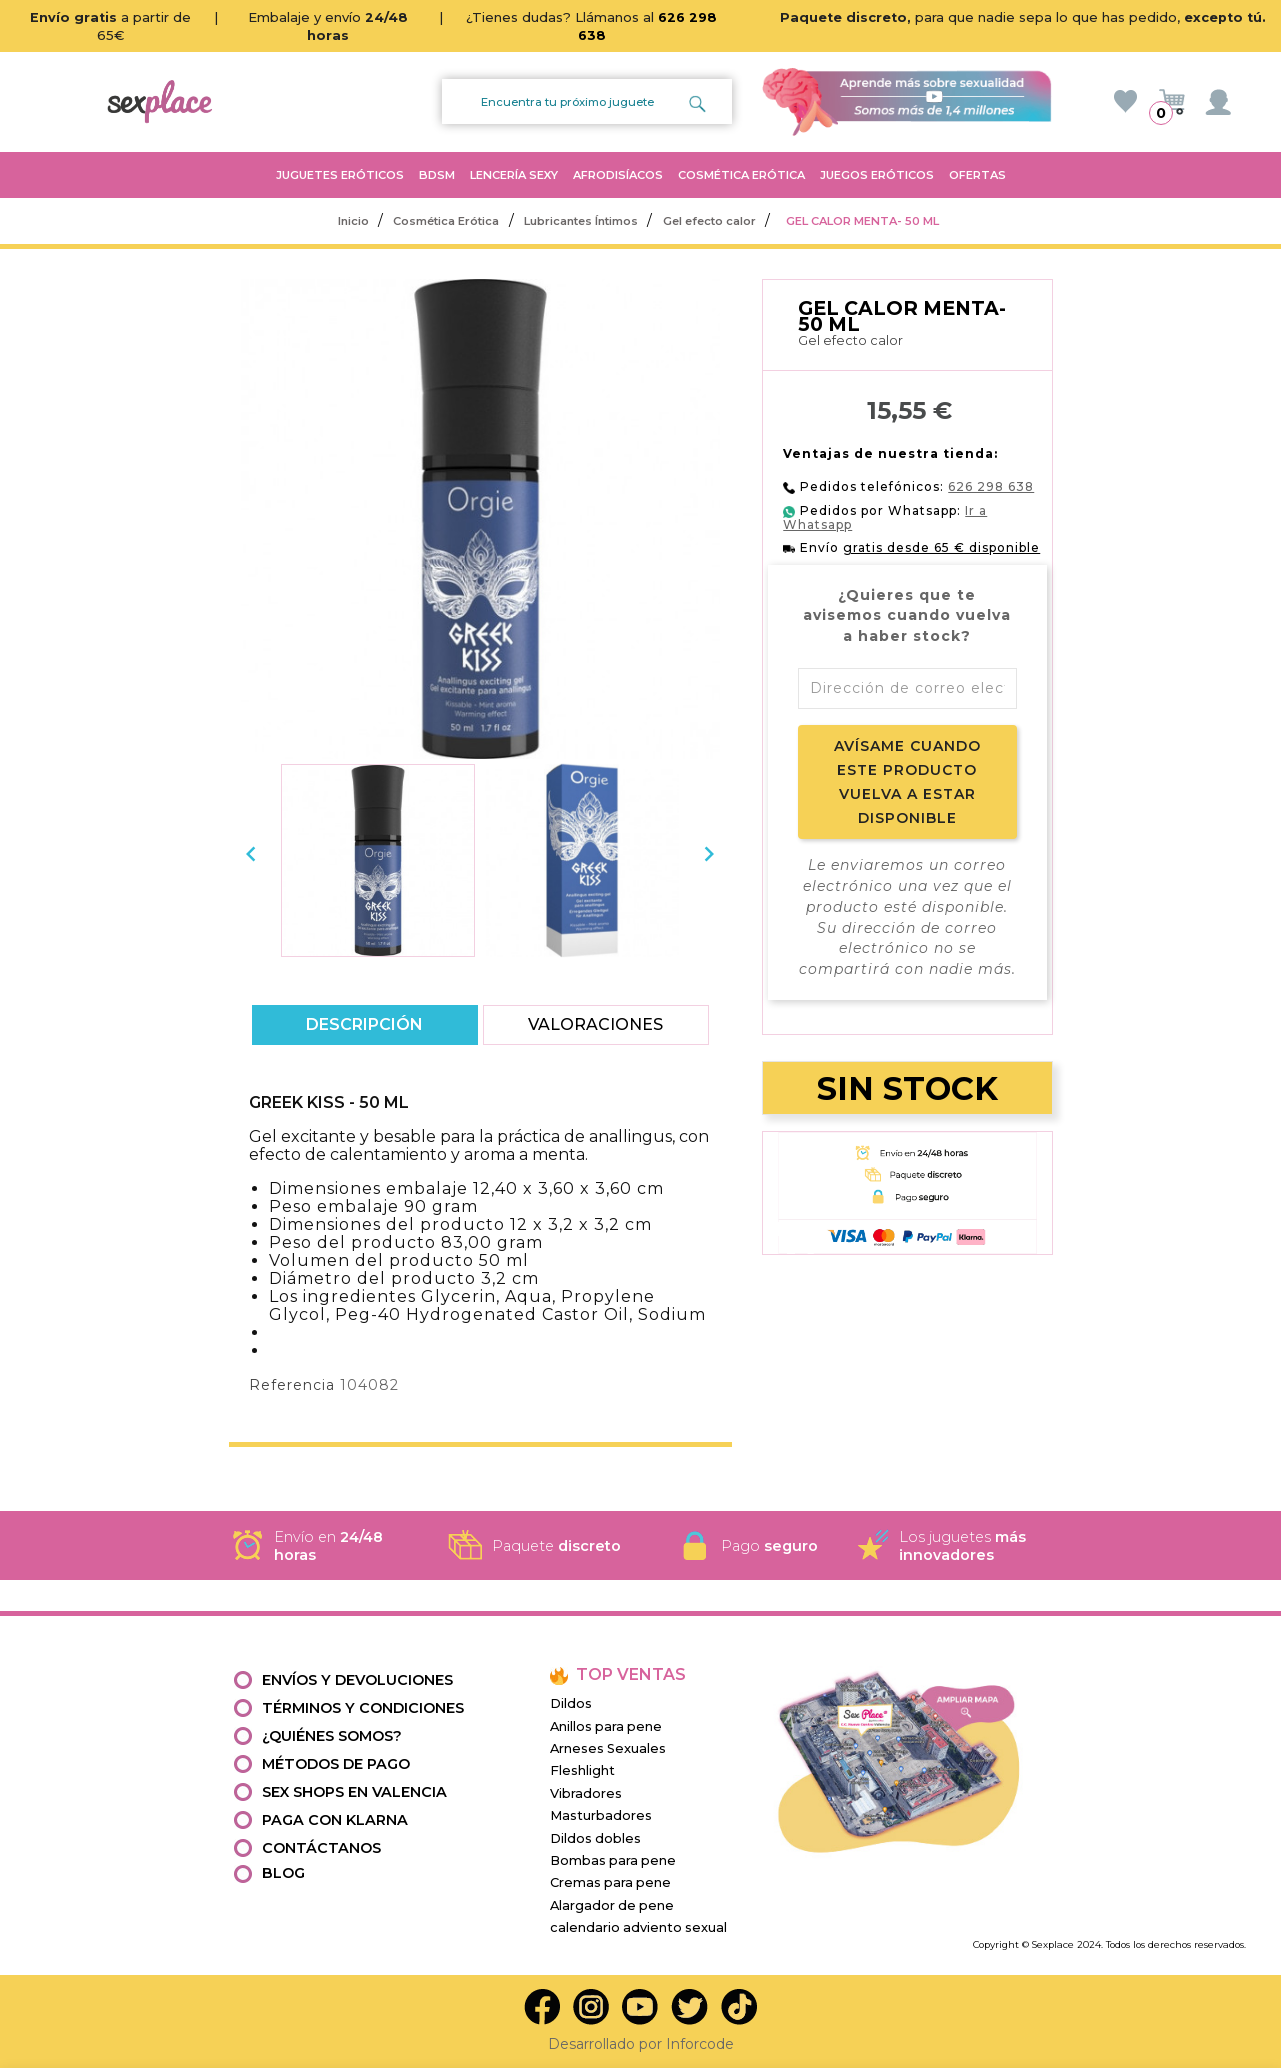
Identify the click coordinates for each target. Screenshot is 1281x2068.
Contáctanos (321, 1848)
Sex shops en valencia (354, 1792)
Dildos (571, 1703)
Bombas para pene (613, 1860)
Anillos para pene (606, 1726)
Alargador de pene (612, 1905)
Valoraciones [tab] (596, 1024)
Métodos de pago (336, 1764)
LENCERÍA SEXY (514, 175)
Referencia (292, 1385)
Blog (283, 1873)
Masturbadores (601, 1815)
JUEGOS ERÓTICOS (877, 175)
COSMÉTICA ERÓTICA (741, 175)
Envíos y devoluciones (357, 1680)
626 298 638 (991, 486)
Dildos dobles (595, 1838)
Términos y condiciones (363, 1708)
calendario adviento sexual (638, 1927)
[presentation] (251, 854)
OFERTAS (977, 175)
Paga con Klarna (335, 1820)
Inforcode (700, 2044)
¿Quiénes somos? (332, 1736)
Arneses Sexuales (608, 1748)
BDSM (437, 175)
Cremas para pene (610, 1882)
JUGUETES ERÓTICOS (340, 175)
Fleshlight (582, 1770)
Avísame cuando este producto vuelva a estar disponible (907, 782)
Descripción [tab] (364, 1024)
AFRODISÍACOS (618, 175)
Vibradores (586, 1793)
